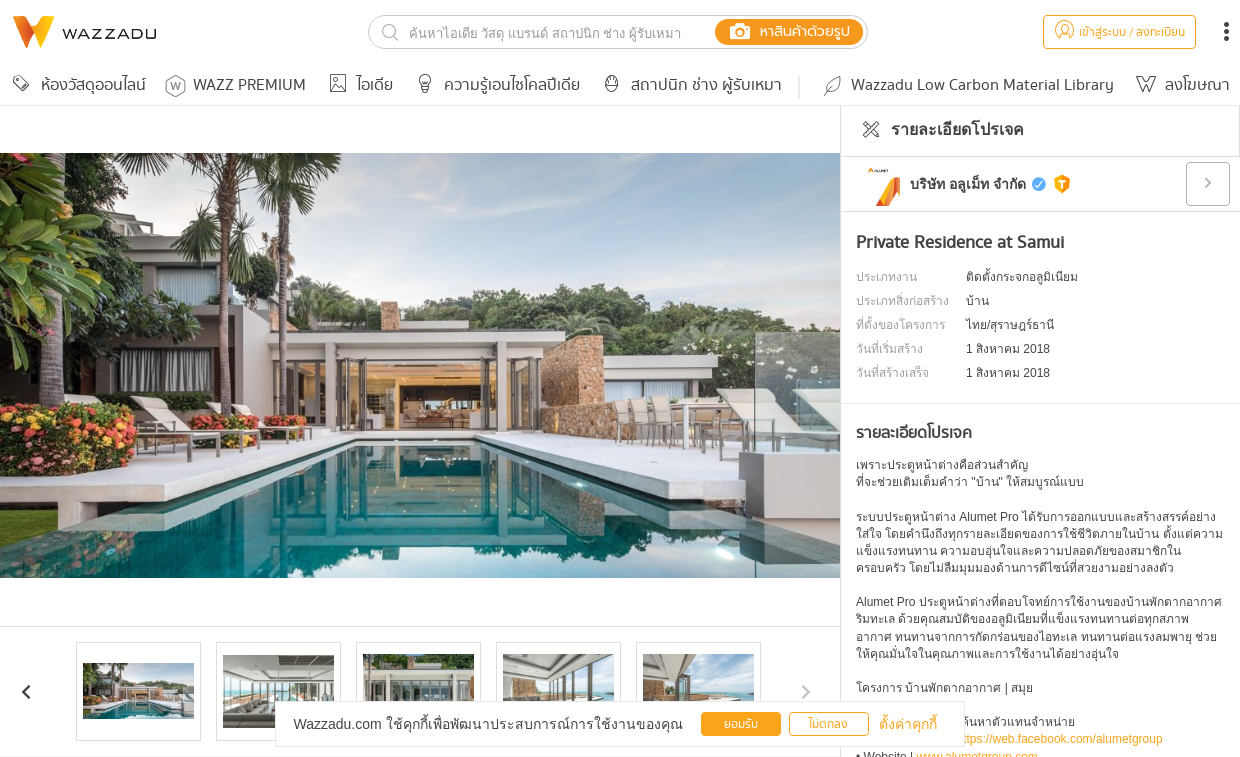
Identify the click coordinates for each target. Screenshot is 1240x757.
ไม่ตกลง (828, 724)
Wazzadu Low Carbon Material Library (967, 85)
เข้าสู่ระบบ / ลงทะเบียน (1119, 32)
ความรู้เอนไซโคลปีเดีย (494, 85)
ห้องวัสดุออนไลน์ (76, 85)
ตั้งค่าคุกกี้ (908, 724)
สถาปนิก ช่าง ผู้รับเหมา (689, 85)
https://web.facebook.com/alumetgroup (1060, 739)
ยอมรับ (741, 724)
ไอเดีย (357, 85)
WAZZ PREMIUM (235, 85)
